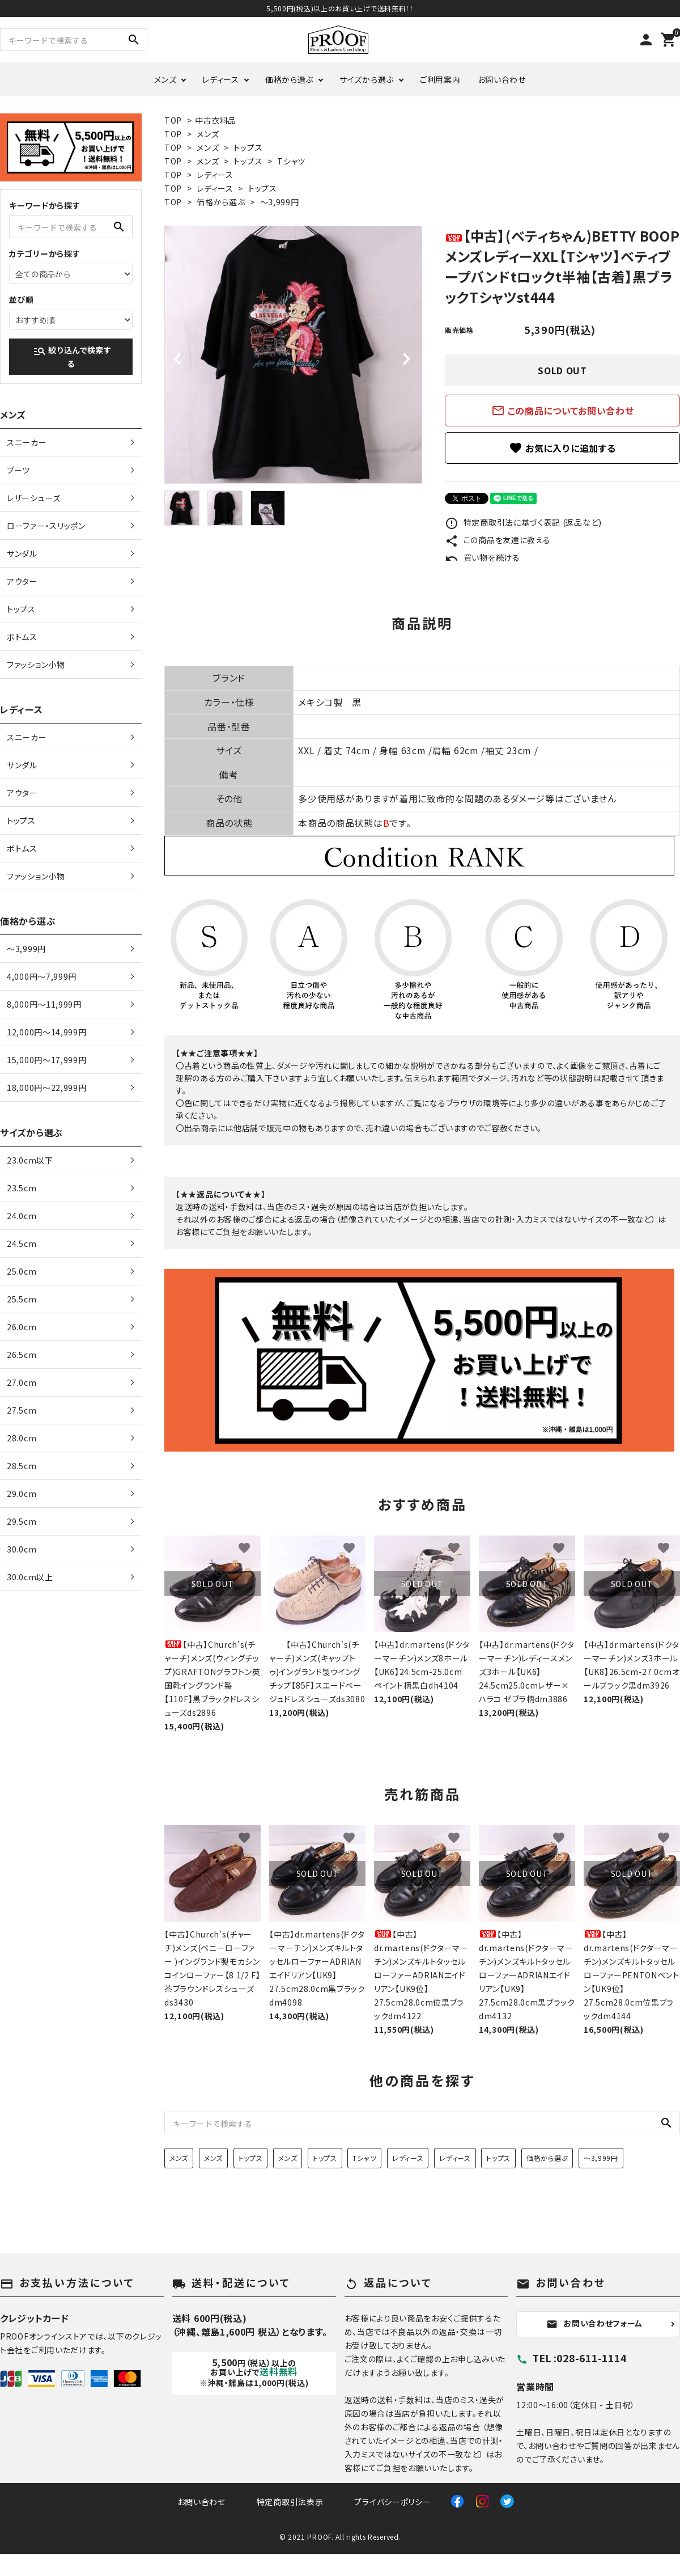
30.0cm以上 (30, 1577)
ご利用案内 (440, 79)
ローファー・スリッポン (46, 525)
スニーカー (27, 442)
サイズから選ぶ (366, 79)
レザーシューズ (34, 498)
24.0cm (21, 1215)
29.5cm (21, 1521)
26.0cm (21, 1327)
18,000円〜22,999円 (47, 1087)
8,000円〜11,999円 (44, 1004)
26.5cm (21, 1354)
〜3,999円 (279, 202)
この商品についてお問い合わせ (562, 410)
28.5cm (21, 1465)
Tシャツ (291, 161)
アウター (22, 581)
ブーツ (18, 470)
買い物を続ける (482, 557)
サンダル (22, 553)
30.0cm (21, 1549)
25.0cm (21, 1271)
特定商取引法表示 (290, 2501)
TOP (173, 120)
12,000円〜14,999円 (47, 1032)
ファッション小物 (36, 664)
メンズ (165, 79)
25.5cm (21, 1299)
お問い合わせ (502, 79)
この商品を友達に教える (497, 539)
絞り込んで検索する (72, 356)
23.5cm (21, 1188)
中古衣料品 (216, 120)
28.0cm (21, 1438)
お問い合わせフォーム (594, 2323)
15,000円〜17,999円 (47, 1059)
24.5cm (21, 1243)
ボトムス (22, 636)
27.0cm (21, 1382)
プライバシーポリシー (392, 2501)
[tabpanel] (293, 355)
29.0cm (21, 1493)
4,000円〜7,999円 (41, 976)
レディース (220, 79)
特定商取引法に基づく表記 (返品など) (523, 522)
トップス (247, 147)
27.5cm (21, 1410)
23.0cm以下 (30, 1160)
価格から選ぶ (289, 79)
